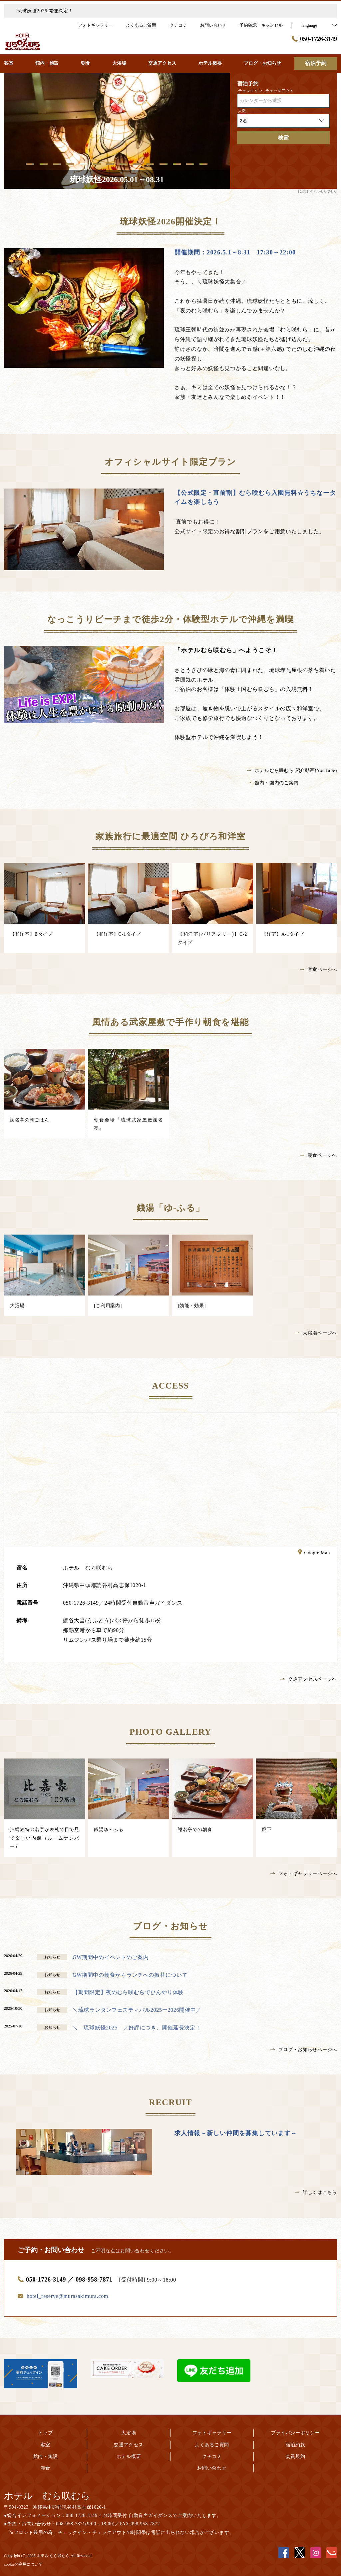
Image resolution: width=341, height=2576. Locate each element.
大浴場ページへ (316, 1333)
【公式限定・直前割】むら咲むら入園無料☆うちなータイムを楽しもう (255, 497)
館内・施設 (45, 2456)
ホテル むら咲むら (47, 2496)
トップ (45, 2432)
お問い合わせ (211, 2468)
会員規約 (295, 2456)
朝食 (45, 2468)
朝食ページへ (318, 1155)
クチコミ (212, 2456)
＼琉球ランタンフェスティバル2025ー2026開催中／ (137, 2010)
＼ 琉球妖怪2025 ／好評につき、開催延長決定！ (137, 2027)
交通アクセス (128, 2444)
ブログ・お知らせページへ (303, 2049)
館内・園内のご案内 (273, 782)
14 (203, 163)
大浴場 (128, 2432)
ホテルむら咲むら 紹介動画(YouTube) (292, 770)
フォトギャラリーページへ (303, 1873)
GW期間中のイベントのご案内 (111, 1957)
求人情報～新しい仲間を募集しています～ (235, 2133)
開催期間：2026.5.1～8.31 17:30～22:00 (235, 252)
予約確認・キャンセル (261, 25)
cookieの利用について (23, 2564)
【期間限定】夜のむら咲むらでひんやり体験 (128, 1992)
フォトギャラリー (212, 2432)
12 (177, 163)
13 (190, 163)
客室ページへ (318, 969)
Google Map (314, 1553)
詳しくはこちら (316, 2192)
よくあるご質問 (212, 2444)
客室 (45, 2444)
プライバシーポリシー (295, 2432)
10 (150, 163)
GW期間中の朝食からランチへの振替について (130, 1975)
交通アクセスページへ (308, 1679)
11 (164, 163)
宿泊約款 (295, 2444)
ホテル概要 (129, 2456)
